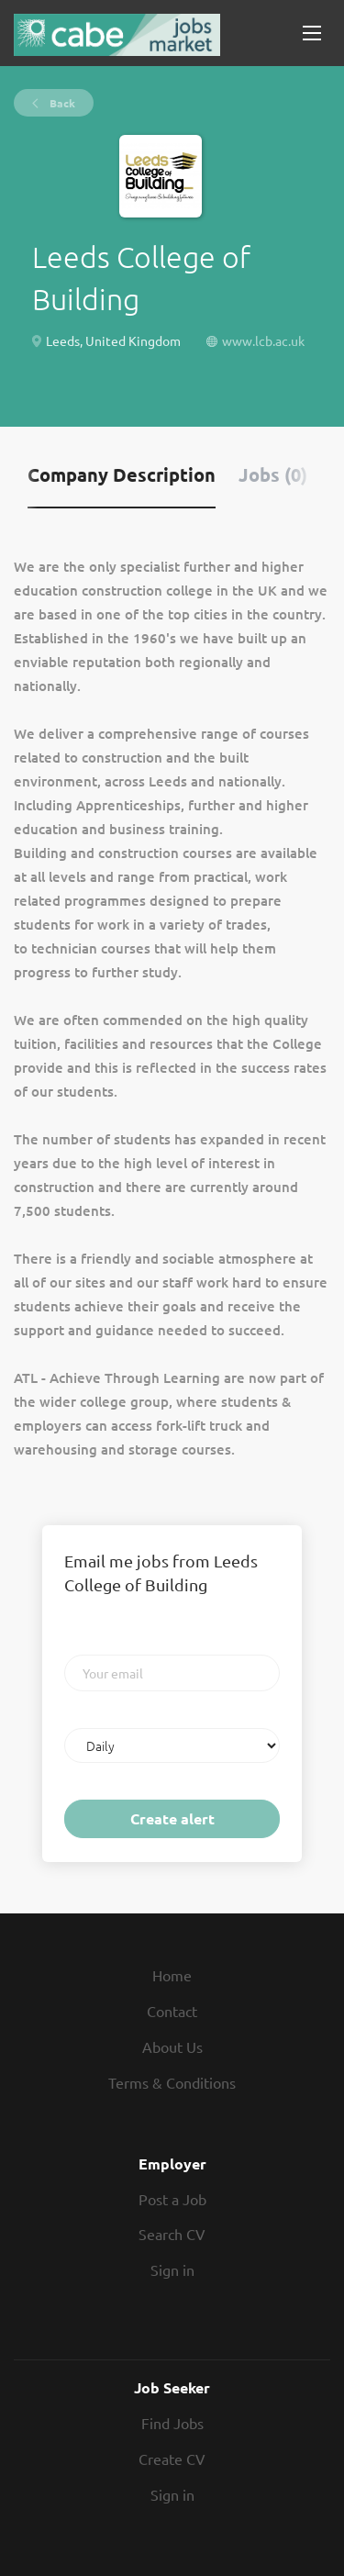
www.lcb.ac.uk (263, 340)
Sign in (172, 2269)
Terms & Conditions (172, 2082)
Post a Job (172, 2199)
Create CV (172, 2458)
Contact (172, 2011)
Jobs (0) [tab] (273, 474)
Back (61, 102)
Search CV (172, 2234)
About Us (172, 2046)
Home (172, 1975)
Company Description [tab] (122, 474)
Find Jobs (172, 2423)
